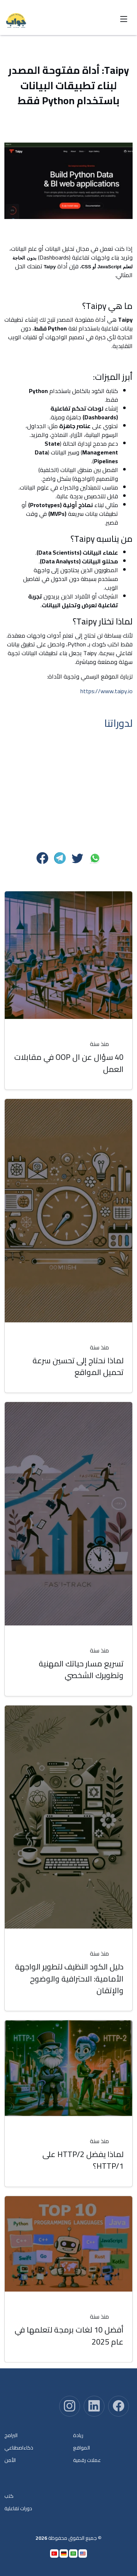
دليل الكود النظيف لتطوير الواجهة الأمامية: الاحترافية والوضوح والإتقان (69, 1978)
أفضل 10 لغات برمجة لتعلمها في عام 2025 (69, 2335)
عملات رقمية (87, 2460)
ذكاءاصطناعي (18, 2447)
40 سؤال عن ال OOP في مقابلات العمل (68, 1063)
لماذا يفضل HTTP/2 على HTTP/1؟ (82, 2160)
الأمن (10, 2460)
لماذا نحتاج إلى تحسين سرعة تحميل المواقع (78, 1366)
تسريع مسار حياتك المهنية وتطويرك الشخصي (81, 1669)
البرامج (11, 2435)
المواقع (81, 2447)
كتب (9, 2495)
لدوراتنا (118, 723)
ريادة (78, 2435)
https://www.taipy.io (106, 690)
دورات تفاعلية (18, 2508)
